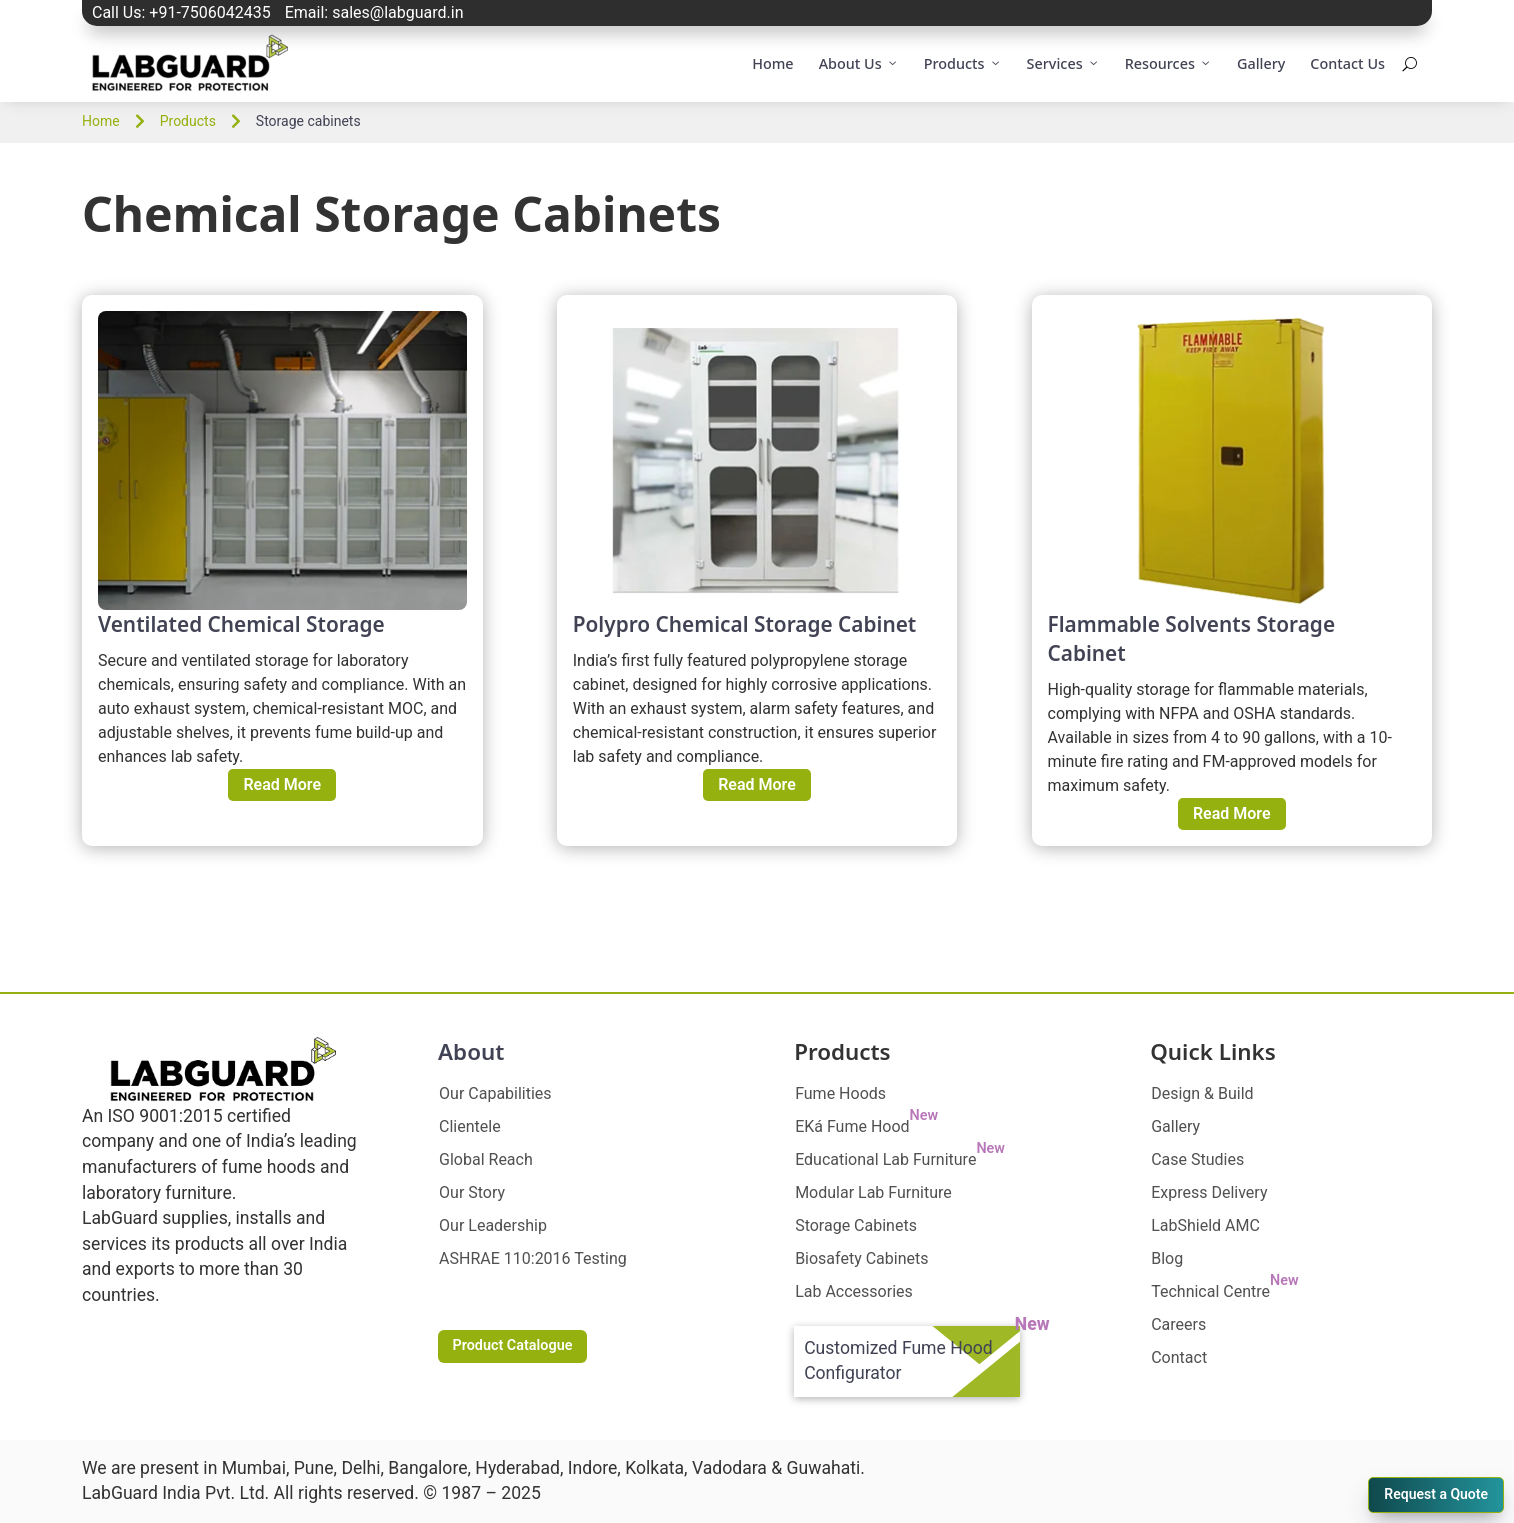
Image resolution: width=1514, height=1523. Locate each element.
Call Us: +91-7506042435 (181, 12)
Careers (1178, 1324)
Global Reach (486, 1159)
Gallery (1261, 63)
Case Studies (1197, 1159)
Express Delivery (1209, 1192)
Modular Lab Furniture (873, 1192)
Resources (1168, 64)
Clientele (470, 1126)
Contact (1179, 1357)
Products (963, 64)
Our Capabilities (495, 1093)
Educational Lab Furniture (900, 1159)
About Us (859, 64)
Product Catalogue (512, 1345)
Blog (1167, 1258)
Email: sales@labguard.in (374, 12)
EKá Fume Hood (866, 1126)
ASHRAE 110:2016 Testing (533, 1258)
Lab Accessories (854, 1291)
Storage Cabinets (856, 1225)
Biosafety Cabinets (861, 1258)
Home (772, 63)
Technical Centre (1224, 1291)
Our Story (472, 1192)
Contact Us (1347, 63)
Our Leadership (493, 1225)
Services (1063, 64)
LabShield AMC (1205, 1225)
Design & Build (1202, 1093)
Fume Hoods (840, 1093)
